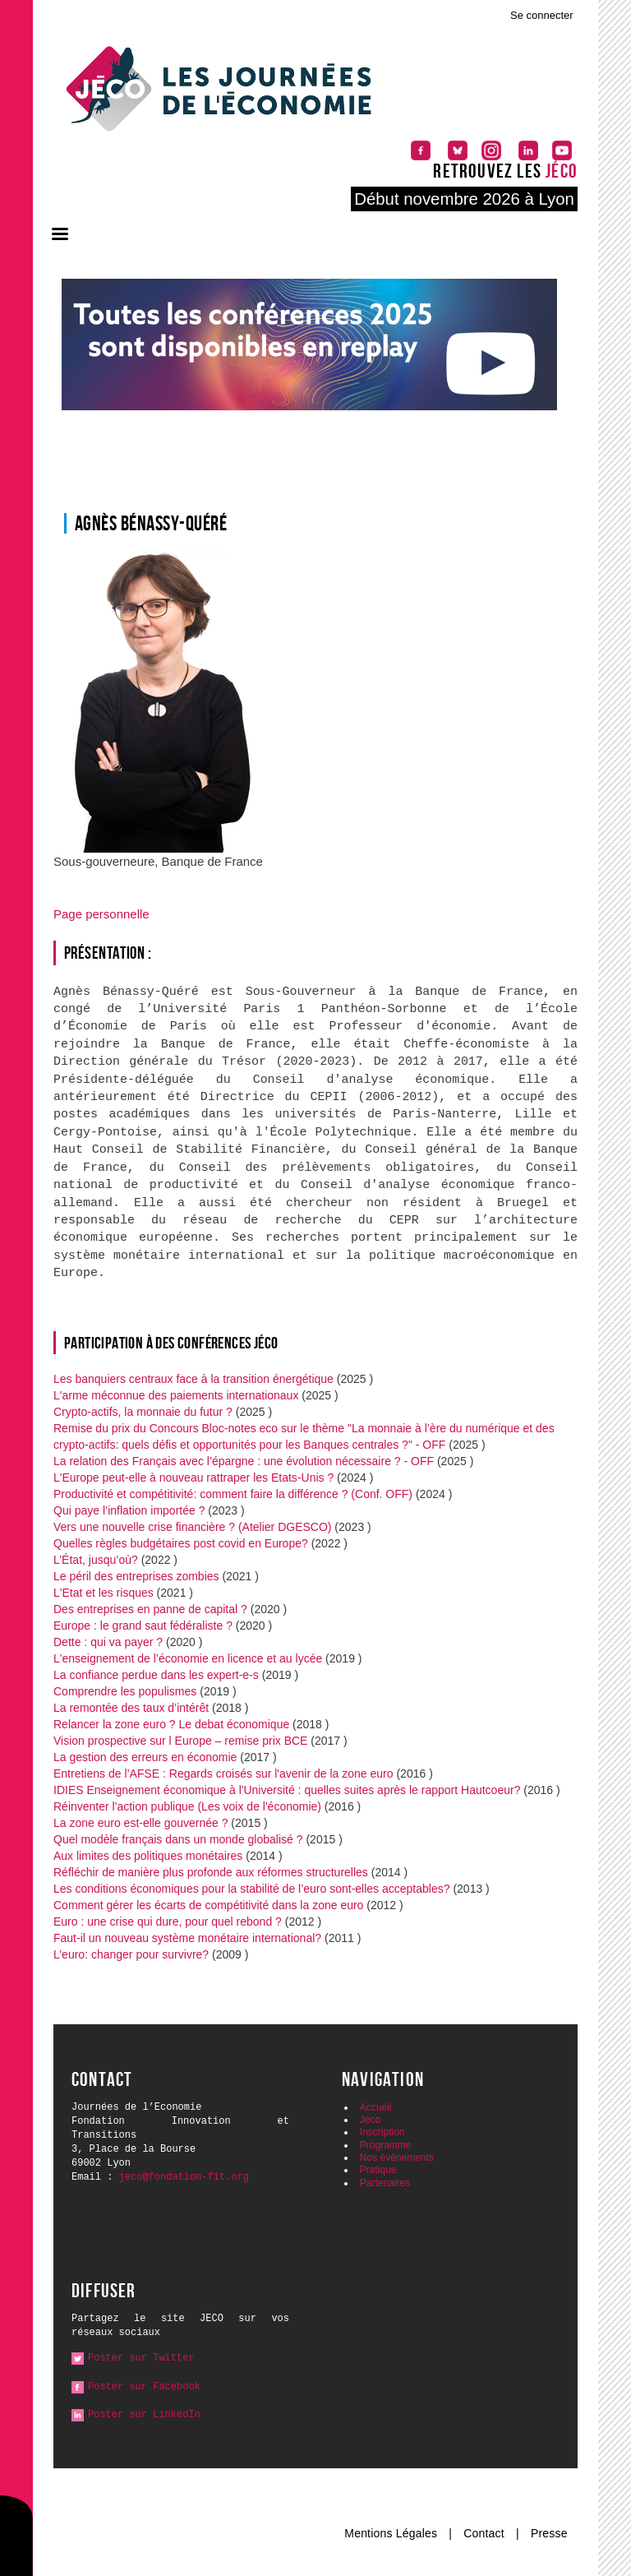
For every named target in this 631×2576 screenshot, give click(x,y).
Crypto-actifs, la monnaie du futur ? (143, 1411)
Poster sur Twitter (141, 2358)
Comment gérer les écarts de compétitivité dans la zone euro (208, 1905)
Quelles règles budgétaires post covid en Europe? (180, 1543)
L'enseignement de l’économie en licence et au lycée (187, 1658)
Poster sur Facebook (144, 2387)
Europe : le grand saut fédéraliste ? (143, 1625)
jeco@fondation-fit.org (184, 2177)
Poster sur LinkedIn (144, 2415)
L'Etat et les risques (103, 1592)
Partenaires (385, 2183)
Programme (386, 2145)
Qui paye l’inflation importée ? (130, 1510)
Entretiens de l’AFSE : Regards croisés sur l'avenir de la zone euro (223, 1773)
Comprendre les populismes (124, 1691)
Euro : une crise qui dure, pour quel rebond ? (167, 1921)
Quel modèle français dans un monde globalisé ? (178, 1839)
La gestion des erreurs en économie (145, 1757)
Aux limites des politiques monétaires (147, 1855)
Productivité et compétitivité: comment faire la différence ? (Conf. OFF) (232, 1494)
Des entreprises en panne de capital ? (150, 1609)
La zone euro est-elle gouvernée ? (140, 1822)
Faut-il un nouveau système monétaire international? (187, 1938)
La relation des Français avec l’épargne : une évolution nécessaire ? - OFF (243, 1461)
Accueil (376, 2107)
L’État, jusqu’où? (95, 1559)
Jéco (370, 2119)
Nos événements (397, 2157)
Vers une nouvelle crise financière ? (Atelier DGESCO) (192, 1526)
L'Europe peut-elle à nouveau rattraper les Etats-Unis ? (193, 1477)
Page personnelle (101, 914)
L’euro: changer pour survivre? (132, 1954)
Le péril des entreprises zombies (136, 1576)
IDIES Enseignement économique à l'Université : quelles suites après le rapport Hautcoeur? (286, 1790)
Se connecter (541, 15)
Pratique (378, 2170)
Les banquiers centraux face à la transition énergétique (193, 1378)
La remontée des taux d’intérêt (131, 1707)
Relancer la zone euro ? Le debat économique (171, 1724)
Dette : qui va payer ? (108, 1642)
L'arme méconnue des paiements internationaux (175, 1395)
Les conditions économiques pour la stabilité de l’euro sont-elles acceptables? (251, 1888)
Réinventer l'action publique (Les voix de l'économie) (187, 1806)
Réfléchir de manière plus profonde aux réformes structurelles (212, 1872)
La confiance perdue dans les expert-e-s (156, 1674)
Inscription (382, 2132)
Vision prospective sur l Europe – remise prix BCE (182, 1740)
